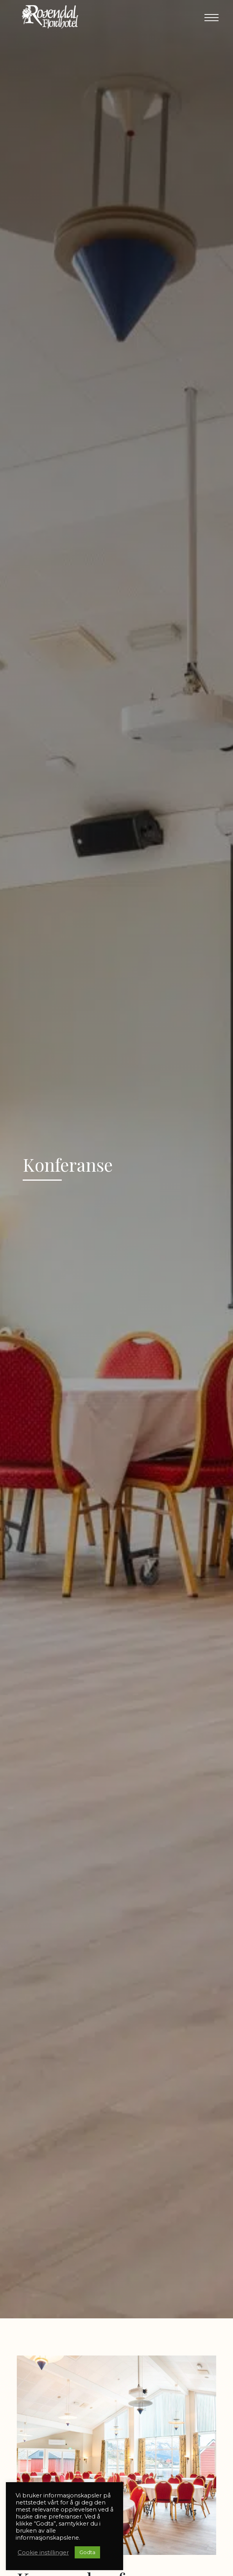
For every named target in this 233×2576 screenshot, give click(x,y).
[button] (211, 17)
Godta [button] (87, 2552)
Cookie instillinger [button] (43, 2552)
